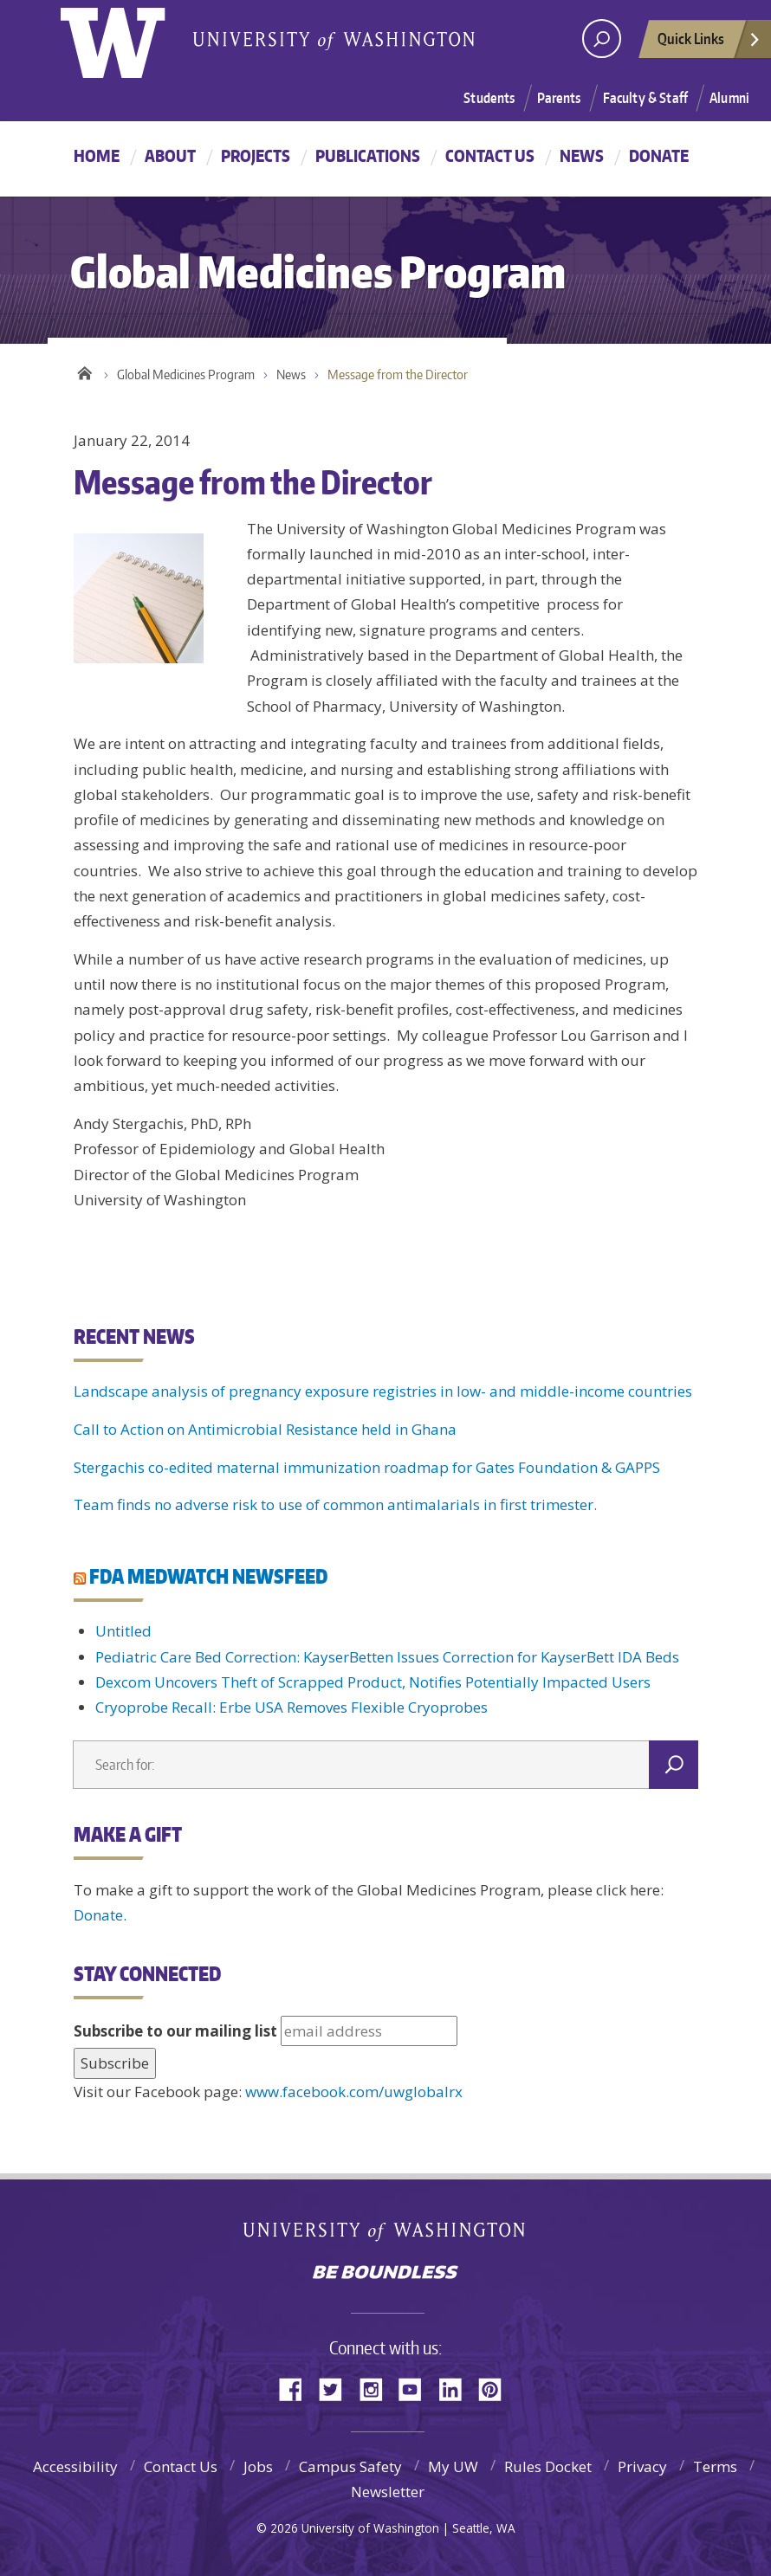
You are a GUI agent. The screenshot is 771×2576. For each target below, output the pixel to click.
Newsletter (387, 2492)
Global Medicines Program (186, 374)
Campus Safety (350, 2466)
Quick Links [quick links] (709, 43)
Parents (559, 98)
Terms (715, 2466)
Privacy (642, 2466)
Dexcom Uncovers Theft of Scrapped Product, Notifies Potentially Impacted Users (373, 1682)
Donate (659, 155)
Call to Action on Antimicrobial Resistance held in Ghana (265, 1429)
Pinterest (496, 2387)
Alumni (729, 98)
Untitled (123, 1631)
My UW (453, 2466)
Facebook (297, 2387)
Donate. (100, 1915)
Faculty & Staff (645, 98)
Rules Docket (548, 2466)
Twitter (337, 2387)
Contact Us (490, 155)
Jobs (258, 2466)
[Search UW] (601, 38)
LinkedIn (456, 2387)
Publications (367, 155)
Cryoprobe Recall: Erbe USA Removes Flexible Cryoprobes (291, 1707)
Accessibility (75, 2466)
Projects (255, 155)
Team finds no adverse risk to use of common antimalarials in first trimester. (335, 1504)
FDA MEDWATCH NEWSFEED (208, 1576)
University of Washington (386, 2235)
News (582, 155)
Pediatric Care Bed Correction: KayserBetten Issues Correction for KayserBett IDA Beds (387, 1657)
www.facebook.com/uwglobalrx (354, 2091)
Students (489, 98)
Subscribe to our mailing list (175, 2031)
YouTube (416, 2387)
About (170, 155)
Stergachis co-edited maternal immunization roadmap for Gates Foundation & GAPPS (367, 1467)
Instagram (377, 2387)
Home (97, 155)
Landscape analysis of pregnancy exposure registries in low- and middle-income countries (383, 1391)
